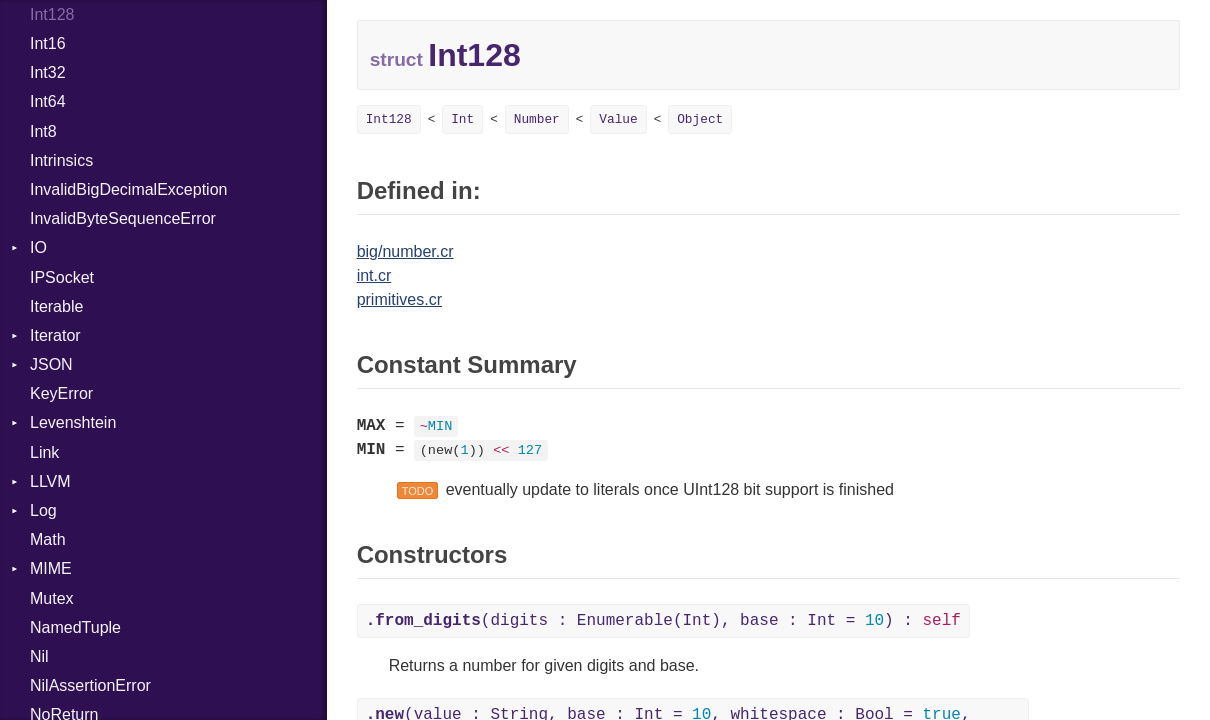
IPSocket (62, 277)
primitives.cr (399, 299)
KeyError (61, 393)
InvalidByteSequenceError (123, 218)
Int (462, 119)
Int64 (48, 101)
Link (44, 452)
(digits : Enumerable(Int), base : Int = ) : (663, 621)
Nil (39, 656)
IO (38, 247)
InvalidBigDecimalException (128, 189)
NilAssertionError (90, 685)
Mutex (52, 598)
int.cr (374, 275)
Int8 (43, 131)
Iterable (56, 306)
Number (537, 119)
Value (618, 119)
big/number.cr (405, 251)
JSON (51, 364)
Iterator (55, 335)
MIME (51, 568)
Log (43, 510)
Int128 (389, 119)
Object (700, 119)
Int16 (48, 43)
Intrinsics (61, 160)
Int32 (48, 72)
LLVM (50, 481)
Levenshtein (73, 422)
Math (48, 539)
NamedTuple (75, 627)
